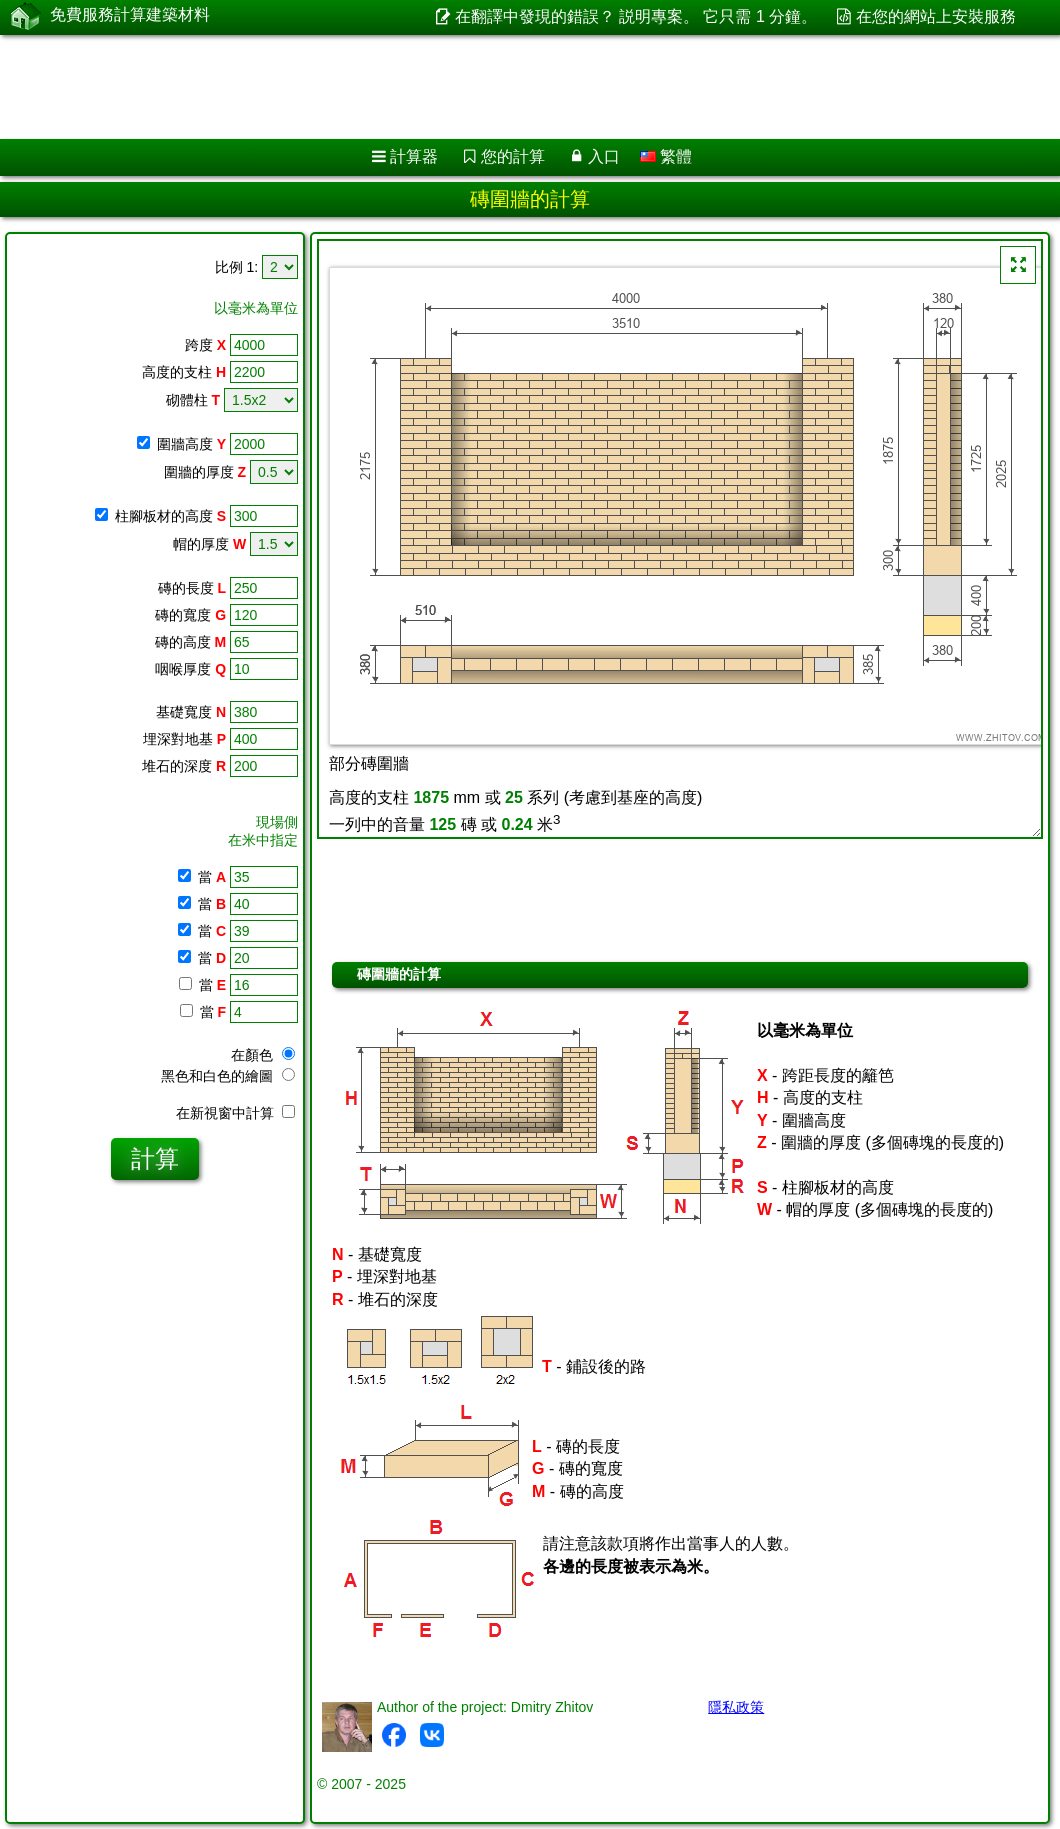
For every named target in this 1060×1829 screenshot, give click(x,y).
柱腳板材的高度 (170, 516)
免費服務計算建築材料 (130, 16)
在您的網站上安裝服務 (936, 16)
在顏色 (263, 1055)
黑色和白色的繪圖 (228, 1076)
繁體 (666, 156)
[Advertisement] (510, 87)
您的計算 (513, 156)
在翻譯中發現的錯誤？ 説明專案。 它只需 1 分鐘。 (636, 16)
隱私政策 (736, 1707)
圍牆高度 (191, 444)
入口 (604, 156)
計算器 (414, 156)
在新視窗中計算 (235, 1113)
